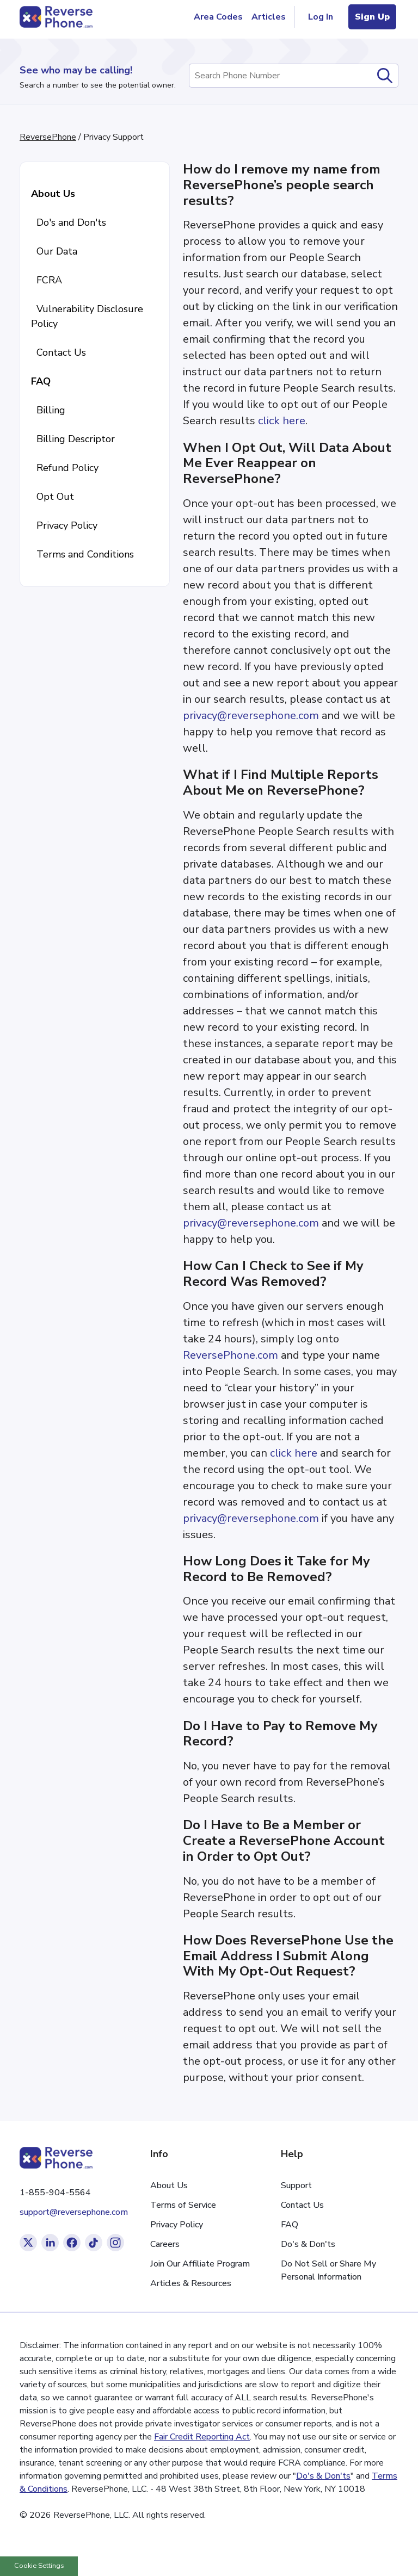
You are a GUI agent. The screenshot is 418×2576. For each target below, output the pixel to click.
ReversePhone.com (230, 1355)
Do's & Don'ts (308, 2244)
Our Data (54, 251)
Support (296, 2185)
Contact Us (58, 352)
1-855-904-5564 (55, 2193)
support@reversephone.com (74, 2212)
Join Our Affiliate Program (200, 2264)
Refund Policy (65, 467)
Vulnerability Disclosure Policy (87, 316)
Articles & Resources (190, 2283)
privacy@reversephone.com (251, 715)
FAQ (41, 381)
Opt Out (52, 496)
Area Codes (218, 17)
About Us (53, 193)
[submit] (384, 76)
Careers (165, 2244)
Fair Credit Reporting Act (202, 2437)
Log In (321, 17)
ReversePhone (48, 137)
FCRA (46, 280)
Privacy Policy (64, 525)
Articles (268, 17)
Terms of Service (183, 2205)
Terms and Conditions (82, 554)
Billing (48, 410)
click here (281, 420)
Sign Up (372, 17)
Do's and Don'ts (68, 222)
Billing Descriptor (73, 438)
